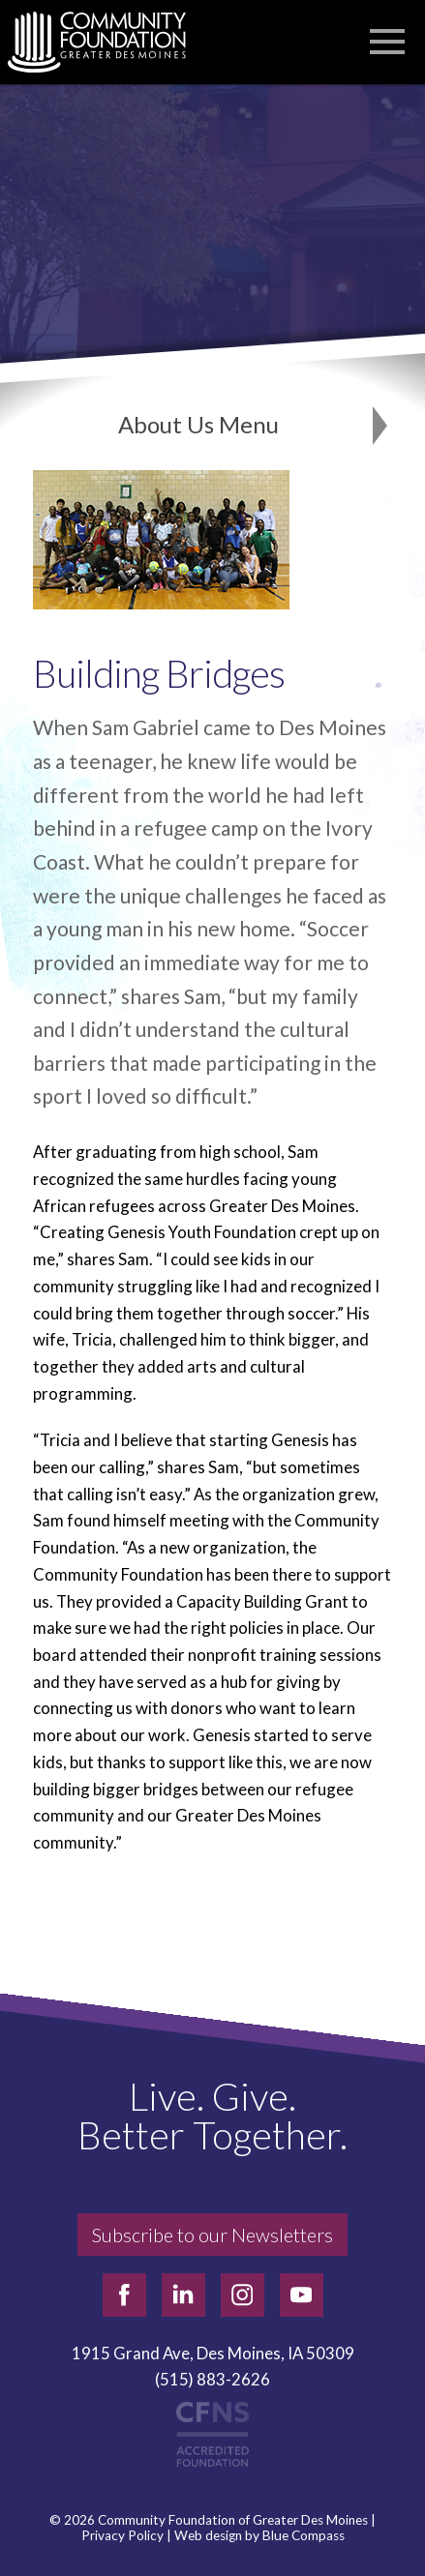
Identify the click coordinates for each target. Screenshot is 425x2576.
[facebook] (124, 2295)
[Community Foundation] (106, 42)
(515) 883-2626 (212, 2379)
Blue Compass (303, 2536)
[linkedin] (183, 2295)
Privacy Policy (122, 2536)
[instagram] (242, 2295)
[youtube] (301, 2295)
